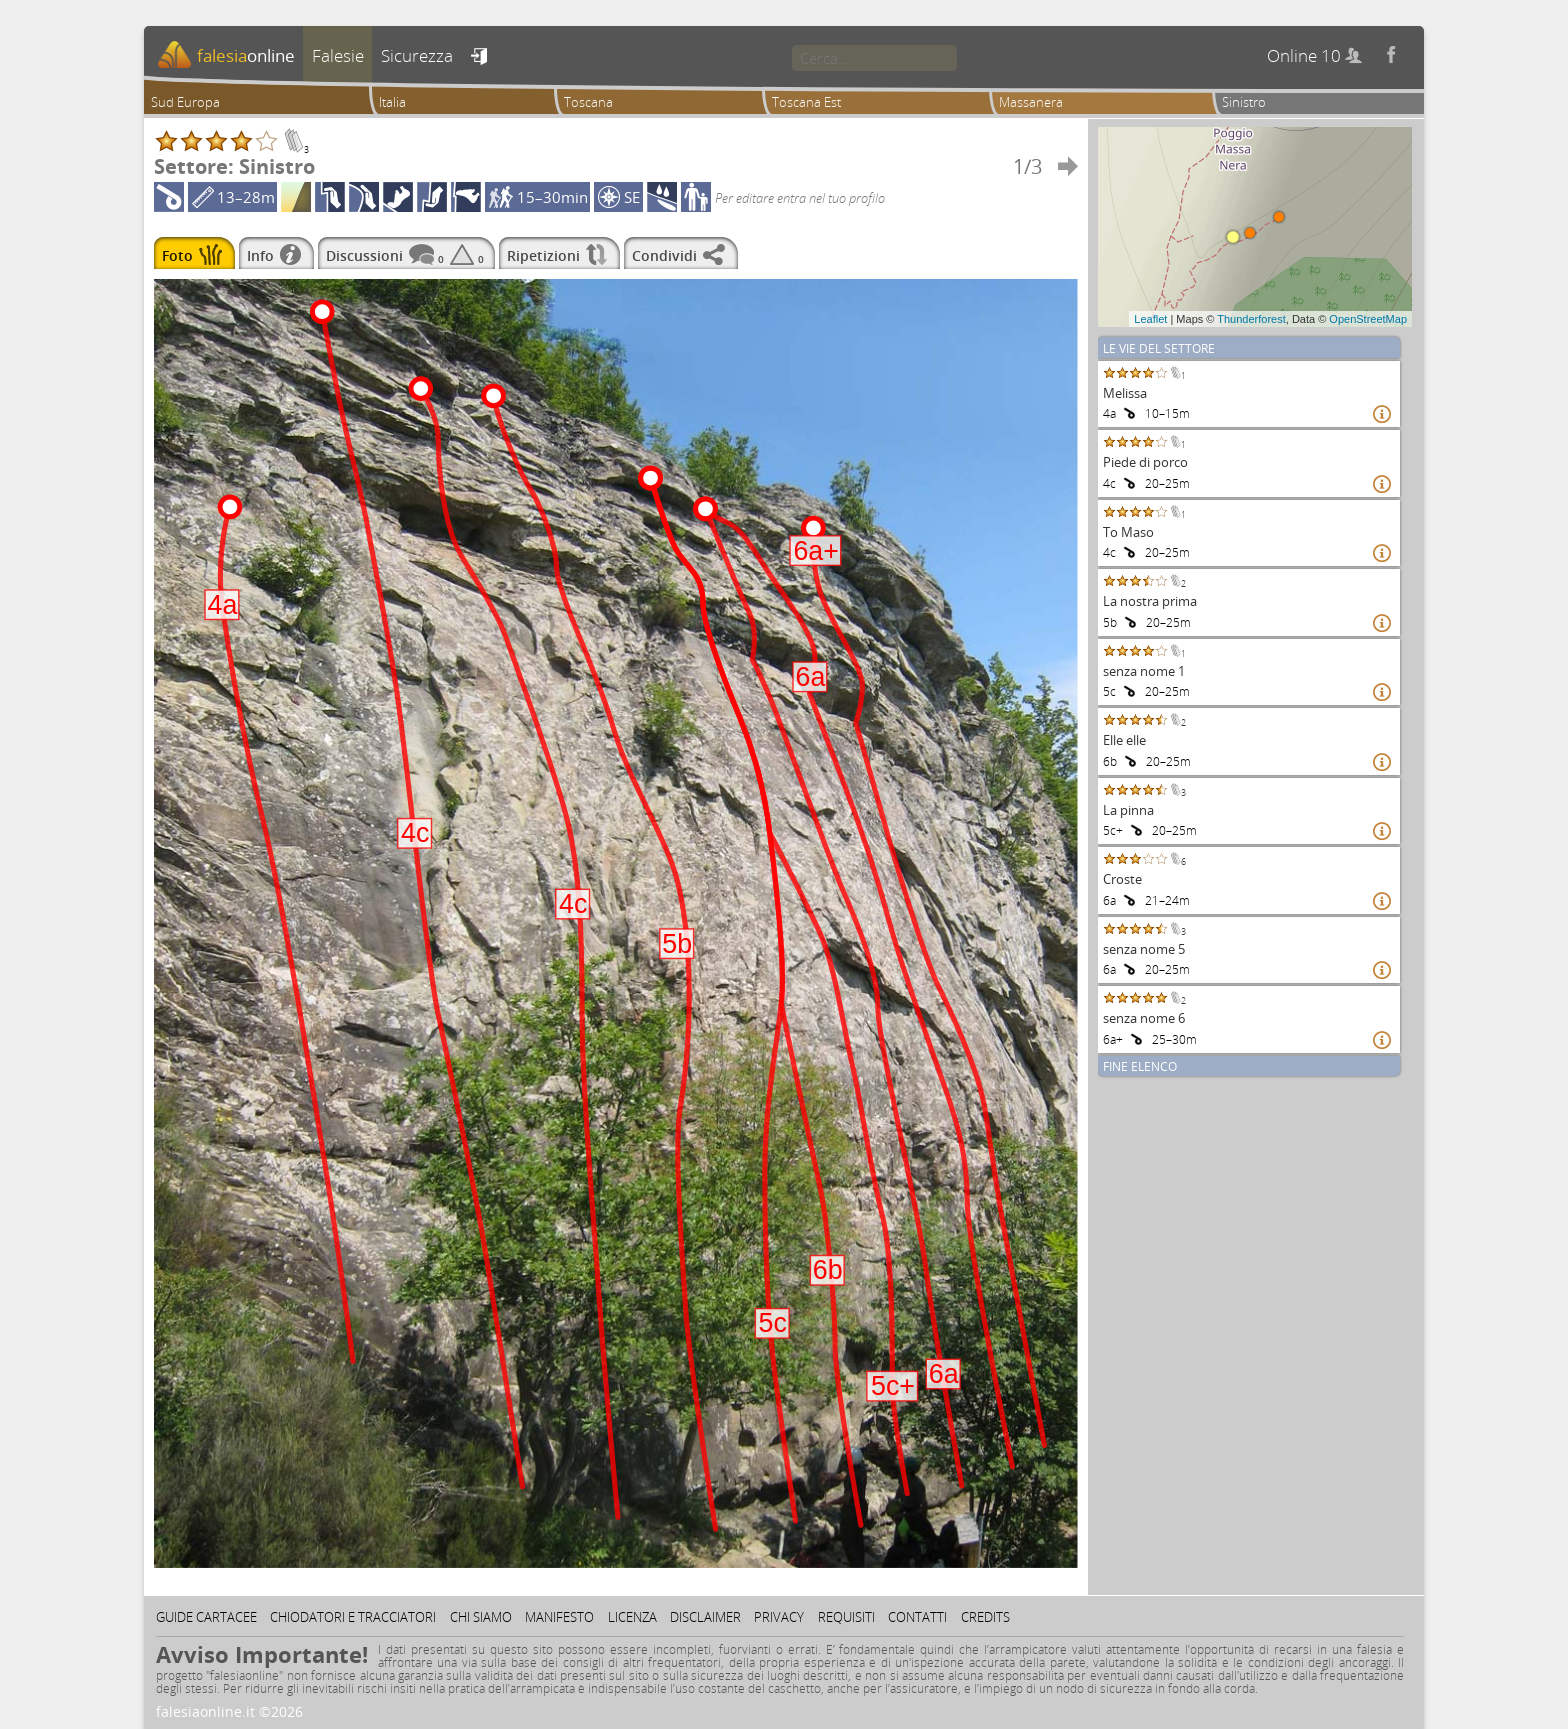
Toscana (588, 102)
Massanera (1031, 102)
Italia (392, 102)
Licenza (632, 1617)
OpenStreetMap (1368, 319)
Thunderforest (1251, 319)
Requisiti (846, 1617)
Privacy (779, 1617)
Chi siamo (481, 1617)
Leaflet (1150, 319)
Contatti (917, 1617)
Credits (985, 1617)
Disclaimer (705, 1617)
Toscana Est (806, 102)
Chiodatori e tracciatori (353, 1617)
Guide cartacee (206, 1617)
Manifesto (559, 1617)
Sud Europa (185, 102)
